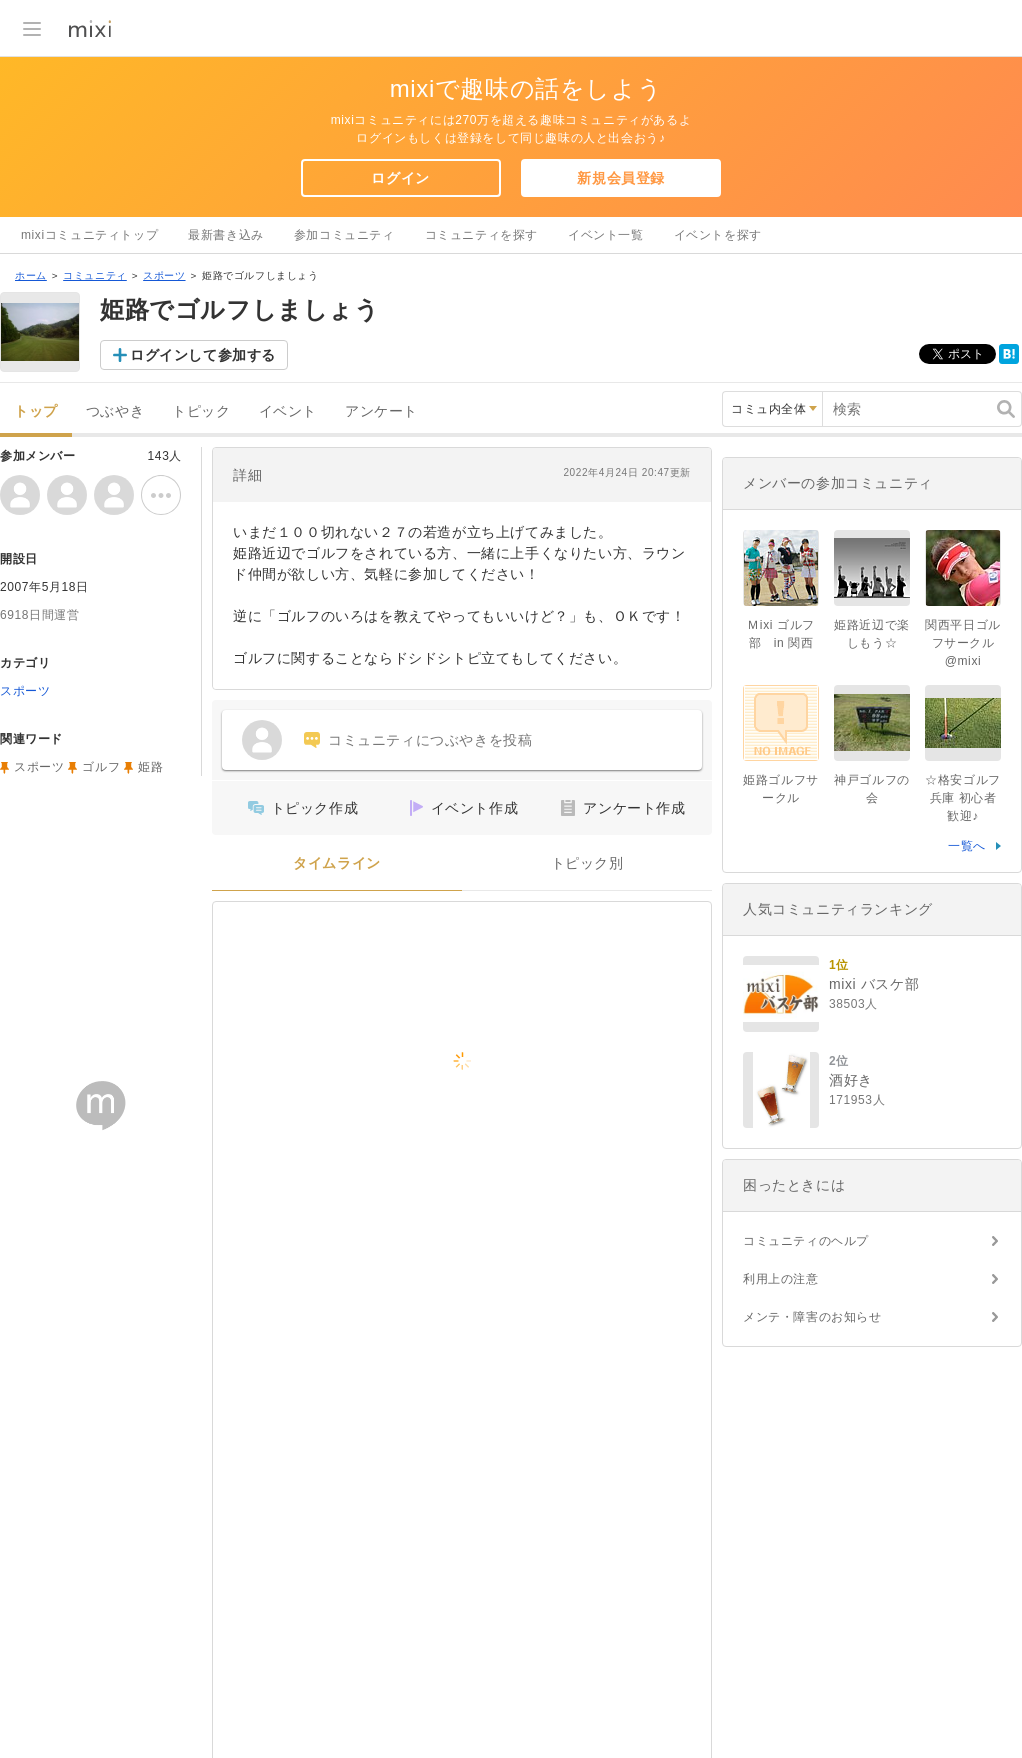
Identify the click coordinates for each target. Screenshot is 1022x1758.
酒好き (851, 1080)
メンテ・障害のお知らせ (812, 1317)
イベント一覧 (606, 235)
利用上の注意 (781, 1279)
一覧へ (967, 846)
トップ (36, 411)
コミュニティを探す (481, 235)
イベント (288, 411)
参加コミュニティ (344, 235)
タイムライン (337, 863)
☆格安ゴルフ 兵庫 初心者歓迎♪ (963, 798)
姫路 (150, 767)
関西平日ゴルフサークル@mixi (963, 643)
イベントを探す (718, 235)
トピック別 (587, 863)
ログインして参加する (203, 355)
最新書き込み (226, 235)
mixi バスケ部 (874, 984)
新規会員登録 (621, 178)
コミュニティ (95, 275)
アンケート (381, 411)
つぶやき (115, 411)
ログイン (400, 178)
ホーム (31, 275)
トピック (201, 411)
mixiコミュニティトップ (89, 235)
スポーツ (164, 275)
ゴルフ (101, 767)
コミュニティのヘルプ (806, 1241)
